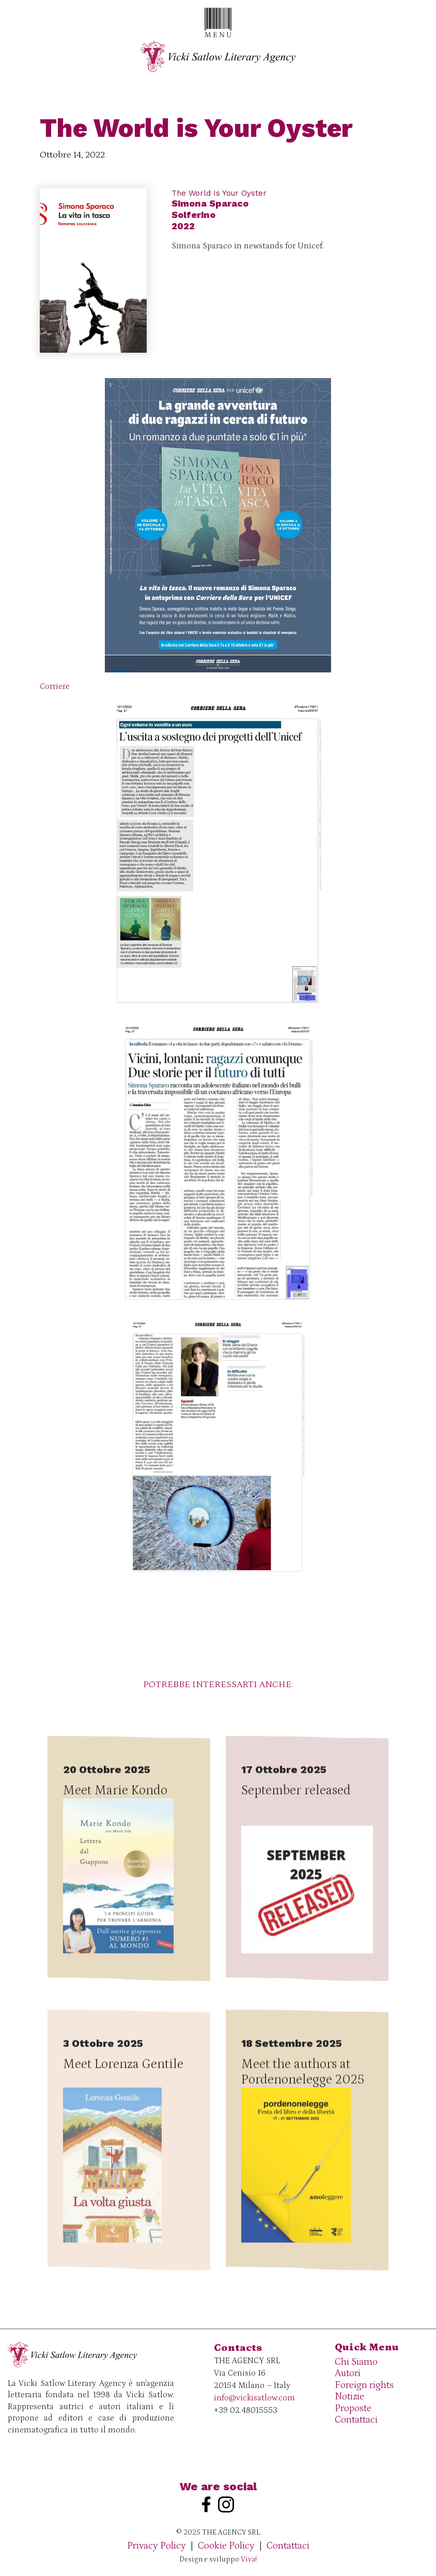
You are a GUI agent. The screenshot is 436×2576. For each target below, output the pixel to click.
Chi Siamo (356, 2362)
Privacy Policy (156, 2545)
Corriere (55, 686)
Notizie (349, 2396)
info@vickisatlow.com (254, 2397)
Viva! (249, 2559)
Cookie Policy (226, 2545)
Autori (348, 2373)
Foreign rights (364, 2385)
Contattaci (356, 2419)
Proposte (353, 2408)
